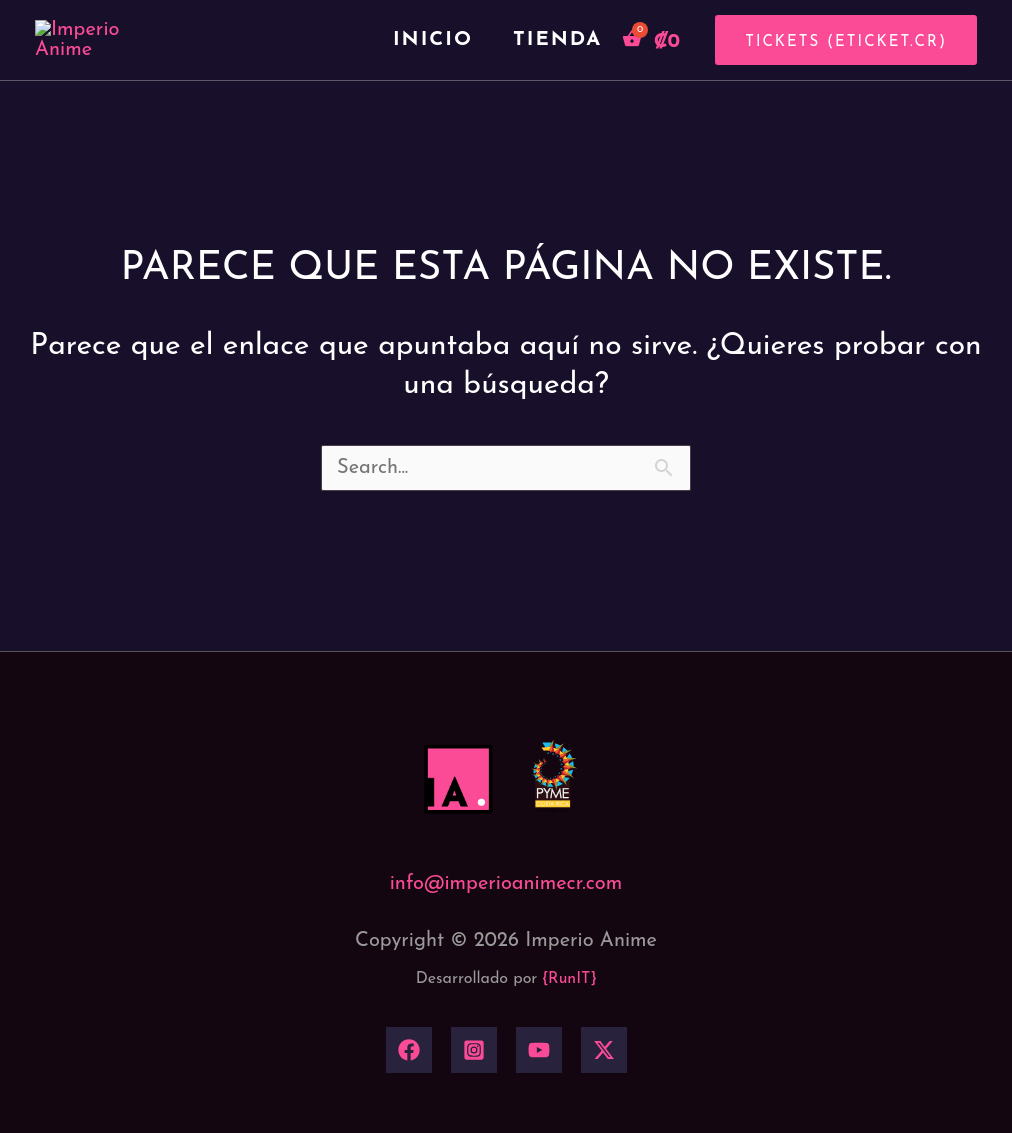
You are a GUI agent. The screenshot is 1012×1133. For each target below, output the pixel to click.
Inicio (433, 71)
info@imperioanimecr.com (506, 945)
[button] (838, 71)
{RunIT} (569, 1041)
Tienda (557, 71)
